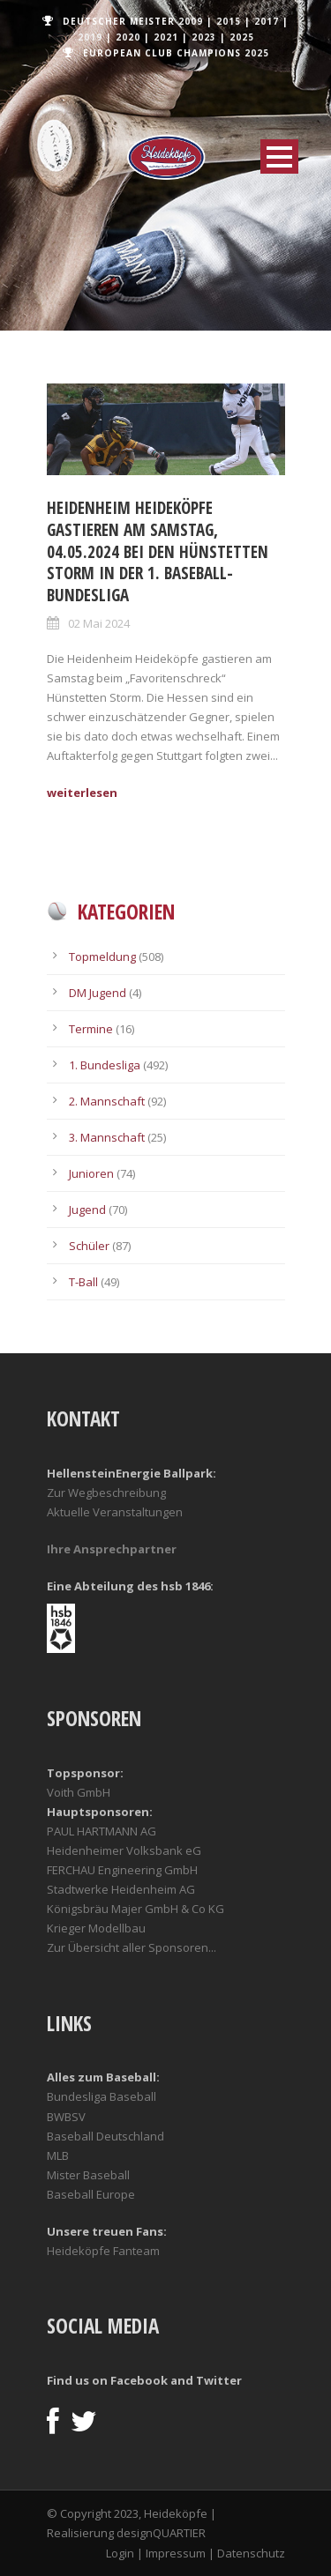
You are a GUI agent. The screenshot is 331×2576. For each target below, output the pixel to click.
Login (120, 2553)
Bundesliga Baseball (101, 2096)
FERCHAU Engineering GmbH (122, 1870)
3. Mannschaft (107, 1137)
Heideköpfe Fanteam (103, 2251)
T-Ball (83, 1282)
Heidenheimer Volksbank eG (124, 1850)
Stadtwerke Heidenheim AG (121, 1889)
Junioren (91, 1173)
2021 (166, 37)
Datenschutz (251, 2553)
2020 (128, 37)
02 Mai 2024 (99, 623)
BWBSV (66, 2117)
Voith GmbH (78, 1792)
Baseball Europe (91, 2194)
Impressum (176, 2553)
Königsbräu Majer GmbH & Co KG (135, 1909)
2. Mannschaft (107, 1101)
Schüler (89, 1246)
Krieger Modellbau (96, 1928)
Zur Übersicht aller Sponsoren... (131, 1947)
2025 (241, 37)
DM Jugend (97, 993)
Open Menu (279, 156)
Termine (91, 1029)
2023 (204, 37)
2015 (228, 21)
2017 (266, 21)
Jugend (87, 1209)
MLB (58, 2155)
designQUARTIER (161, 2533)
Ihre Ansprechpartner (112, 1549)
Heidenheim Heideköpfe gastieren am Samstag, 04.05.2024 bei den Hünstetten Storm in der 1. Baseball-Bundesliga (157, 551)
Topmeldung (102, 956)
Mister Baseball (88, 2175)
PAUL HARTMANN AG (101, 1831)
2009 (190, 21)
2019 (90, 37)
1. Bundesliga (104, 1065)
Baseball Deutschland (105, 2136)
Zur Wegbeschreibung (106, 1492)
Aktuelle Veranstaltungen (115, 1512)
